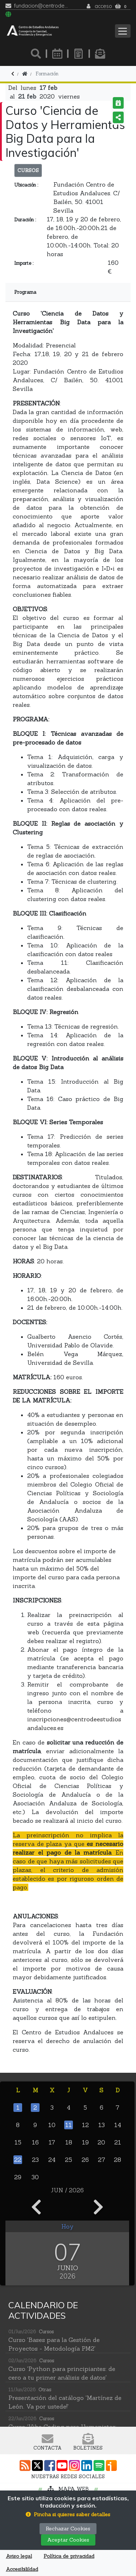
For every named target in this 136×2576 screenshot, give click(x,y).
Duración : (25, 220)
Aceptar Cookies (68, 2540)
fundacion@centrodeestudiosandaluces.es (41, 6)
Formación (47, 74)
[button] (68, 2514)
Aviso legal (19, 2556)
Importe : (23, 263)
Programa (25, 292)
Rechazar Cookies (68, 2528)
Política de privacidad (69, 2556)
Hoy (67, 2226)
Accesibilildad (22, 2569)
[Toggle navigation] (123, 31)
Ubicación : (26, 185)
